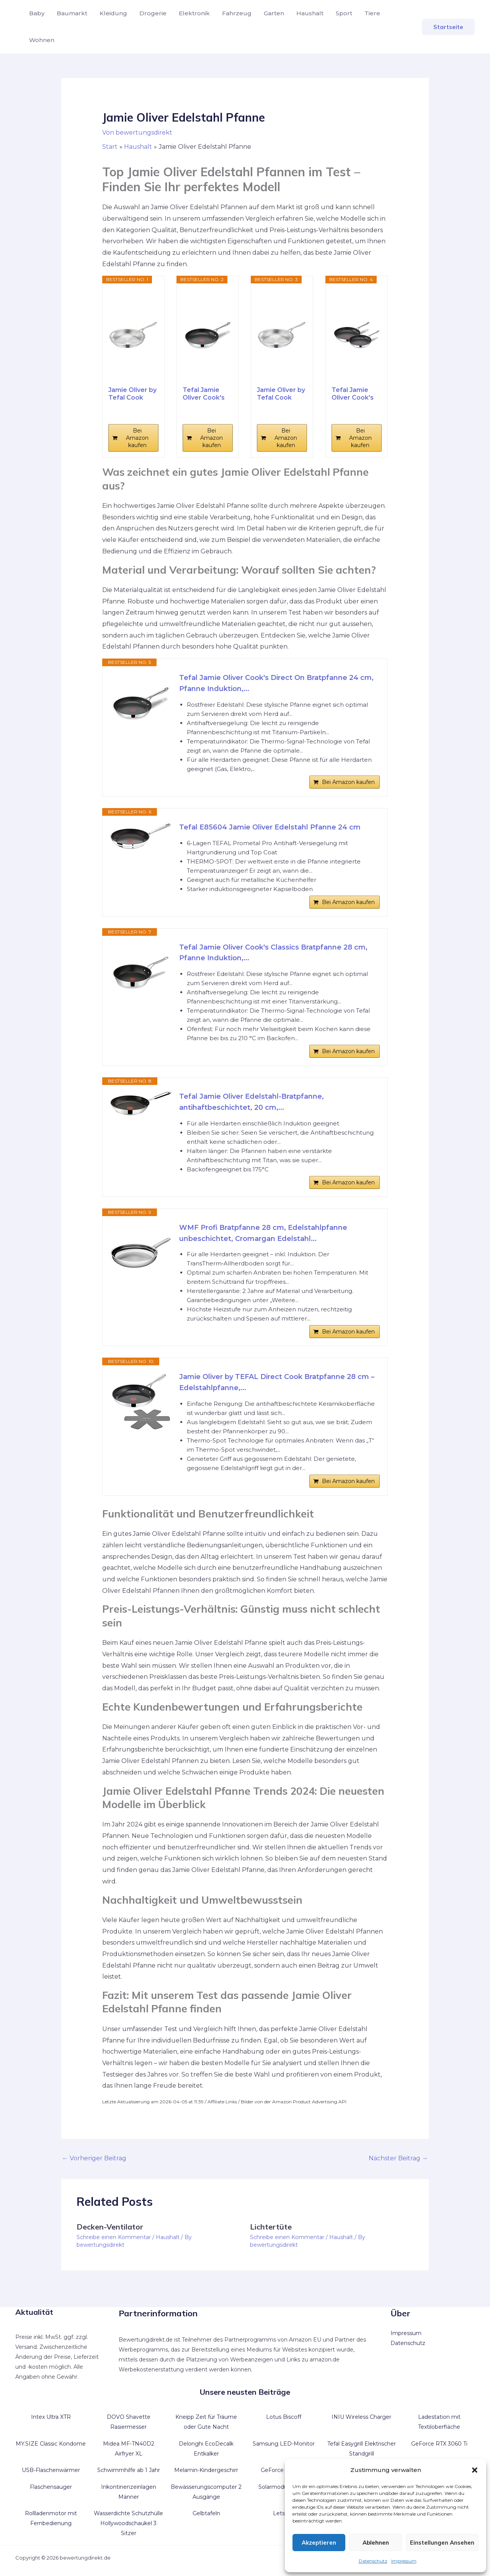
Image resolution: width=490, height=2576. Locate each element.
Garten (274, 13)
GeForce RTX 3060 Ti (439, 2443)
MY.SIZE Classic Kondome (51, 2443)
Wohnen (41, 40)
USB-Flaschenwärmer (51, 2470)
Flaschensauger (51, 2486)
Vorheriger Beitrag (94, 2158)
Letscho (284, 2513)
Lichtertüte (271, 2226)
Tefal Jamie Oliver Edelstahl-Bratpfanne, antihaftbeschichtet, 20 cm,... (251, 1102)
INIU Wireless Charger (361, 2416)
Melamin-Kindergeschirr (206, 2470)
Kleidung (113, 13)
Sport (344, 13)
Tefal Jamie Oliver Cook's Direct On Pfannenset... (353, 394)
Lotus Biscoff (283, 2416)
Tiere (372, 13)
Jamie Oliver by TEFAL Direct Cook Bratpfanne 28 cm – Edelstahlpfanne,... (276, 1382)
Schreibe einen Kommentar (114, 2237)
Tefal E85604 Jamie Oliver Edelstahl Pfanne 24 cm (270, 827)
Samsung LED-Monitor (284, 2443)
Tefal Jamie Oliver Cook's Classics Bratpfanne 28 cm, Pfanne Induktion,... (273, 953)
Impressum (403, 2561)
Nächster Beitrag (398, 2158)
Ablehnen (376, 2542)
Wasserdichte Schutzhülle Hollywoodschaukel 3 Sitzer (128, 2523)
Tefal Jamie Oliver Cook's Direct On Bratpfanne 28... (208, 394)
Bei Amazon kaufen (137, 438)
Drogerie (153, 13)
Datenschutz (373, 2561)
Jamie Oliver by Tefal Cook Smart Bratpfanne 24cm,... (281, 394)
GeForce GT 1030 (284, 2470)
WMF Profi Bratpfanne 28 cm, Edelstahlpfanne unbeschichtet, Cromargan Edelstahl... (263, 1233)
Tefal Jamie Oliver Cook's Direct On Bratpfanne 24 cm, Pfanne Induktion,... (276, 683)
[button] (475, 2470)
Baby (36, 13)
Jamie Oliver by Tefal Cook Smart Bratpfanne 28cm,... (132, 394)
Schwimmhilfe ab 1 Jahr (128, 2470)
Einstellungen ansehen (442, 2542)
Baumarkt (72, 13)
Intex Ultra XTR (51, 2416)
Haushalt (309, 13)
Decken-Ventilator (110, 2226)
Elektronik (194, 13)
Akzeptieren (319, 2542)
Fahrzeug (237, 13)
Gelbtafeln (206, 2513)
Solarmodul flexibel (283, 2486)
